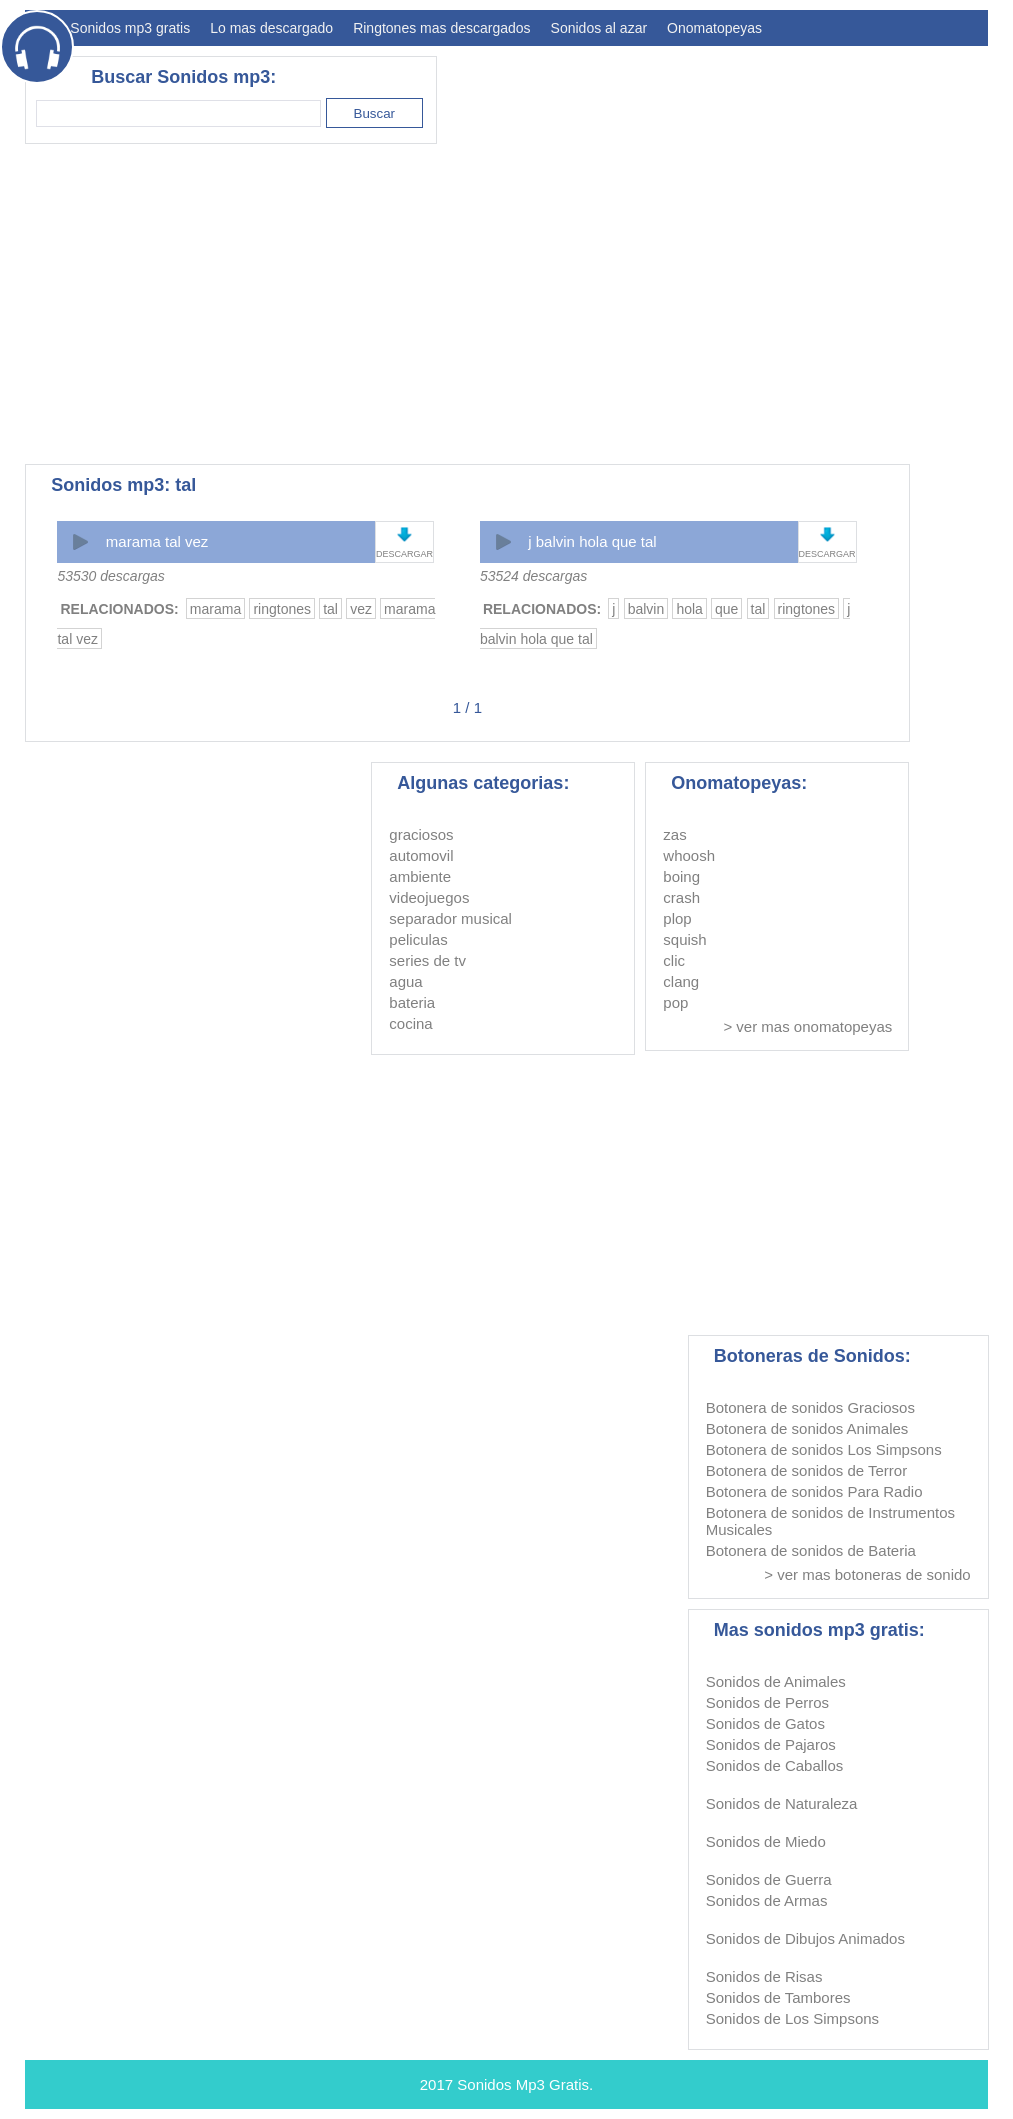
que (726, 609)
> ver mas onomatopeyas (807, 1026)
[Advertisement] (624, 304)
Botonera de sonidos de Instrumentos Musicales (830, 1521)
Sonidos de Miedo (766, 1841)
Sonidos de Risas (764, 1976)
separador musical (450, 918)
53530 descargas (110, 576)
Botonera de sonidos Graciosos (810, 1407)
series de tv (427, 960)
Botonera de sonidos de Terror (807, 1470)
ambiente (420, 876)
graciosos (421, 834)
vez (361, 609)
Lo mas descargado (271, 28)
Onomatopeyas (714, 28)
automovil (421, 855)
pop (675, 1002)
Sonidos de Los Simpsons (792, 2018)
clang (681, 981)
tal (330, 609)
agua (405, 981)
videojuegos (429, 897)
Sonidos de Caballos (775, 1765)
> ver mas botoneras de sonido (867, 1574)
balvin (646, 609)
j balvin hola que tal (592, 541)
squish (684, 939)
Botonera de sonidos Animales (807, 1428)
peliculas (418, 939)
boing (681, 876)
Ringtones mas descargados (441, 28)
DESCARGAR (404, 554)
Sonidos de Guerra (769, 1879)
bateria (412, 1002)
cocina (410, 1023)
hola (689, 609)
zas (674, 834)
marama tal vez (157, 541)
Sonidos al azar (599, 28)
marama (215, 609)
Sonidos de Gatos (765, 1723)
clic (674, 960)
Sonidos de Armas (767, 1900)
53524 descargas (533, 576)
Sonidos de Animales (776, 1681)
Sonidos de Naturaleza (782, 1803)
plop (677, 918)
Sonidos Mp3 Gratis (523, 2084)
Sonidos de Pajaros (771, 1744)
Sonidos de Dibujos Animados (805, 1938)
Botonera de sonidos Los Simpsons (824, 1449)
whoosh (689, 855)
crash (681, 897)
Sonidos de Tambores (778, 1997)
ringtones (282, 609)
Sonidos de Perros (767, 1702)
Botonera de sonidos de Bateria (811, 1550)
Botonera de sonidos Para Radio (814, 1491)
